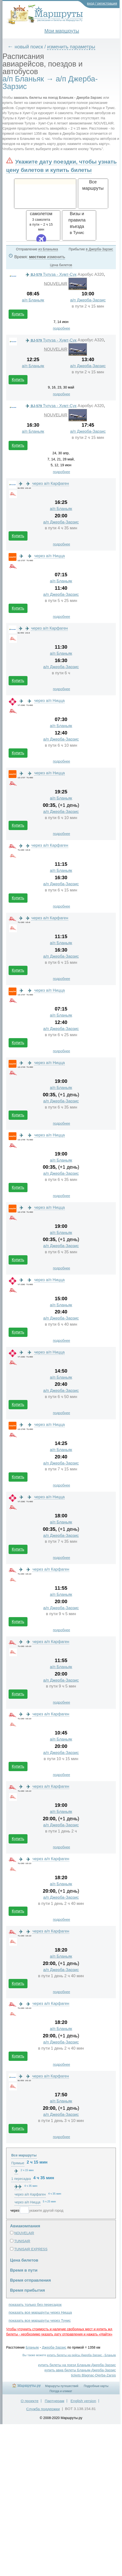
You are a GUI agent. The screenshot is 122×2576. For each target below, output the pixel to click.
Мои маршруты (61, 30)
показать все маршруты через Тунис (40, 2320)
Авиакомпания (25, 2226)
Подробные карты (96, 2386)
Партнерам (54, 2401)
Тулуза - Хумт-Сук (51, 274)
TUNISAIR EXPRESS (30, 2249)
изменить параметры (71, 46)
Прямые (17, 2163)
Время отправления (30, 2280)
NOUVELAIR (55, 283)
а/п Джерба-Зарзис (88, 300)
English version (83, 2401)
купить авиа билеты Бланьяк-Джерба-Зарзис (80, 2370)
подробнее (61, 328)
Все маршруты (24, 2155)
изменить (56, 257)
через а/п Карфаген (50, 483)
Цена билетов (24, 2260)
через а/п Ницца (49, 556)
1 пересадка (21, 2179)
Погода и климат (61, 2391)
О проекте (30, 2401)
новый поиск (29, 46)
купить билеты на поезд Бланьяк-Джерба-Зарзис (77, 2365)
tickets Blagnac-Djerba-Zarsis (93, 2375)
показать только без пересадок (35, 2304)
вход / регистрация (102, 3)
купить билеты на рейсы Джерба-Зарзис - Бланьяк (81, 2355)
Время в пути (24, 2270)
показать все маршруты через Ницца (40, 2312)
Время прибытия (27, 2290)
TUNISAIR (22, 2241)
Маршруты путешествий (61, 2386)
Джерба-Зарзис (54, 2347)
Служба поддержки (43, 2409)
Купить (18, 314)
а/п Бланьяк (33, 300)
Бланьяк (32, 2347)
